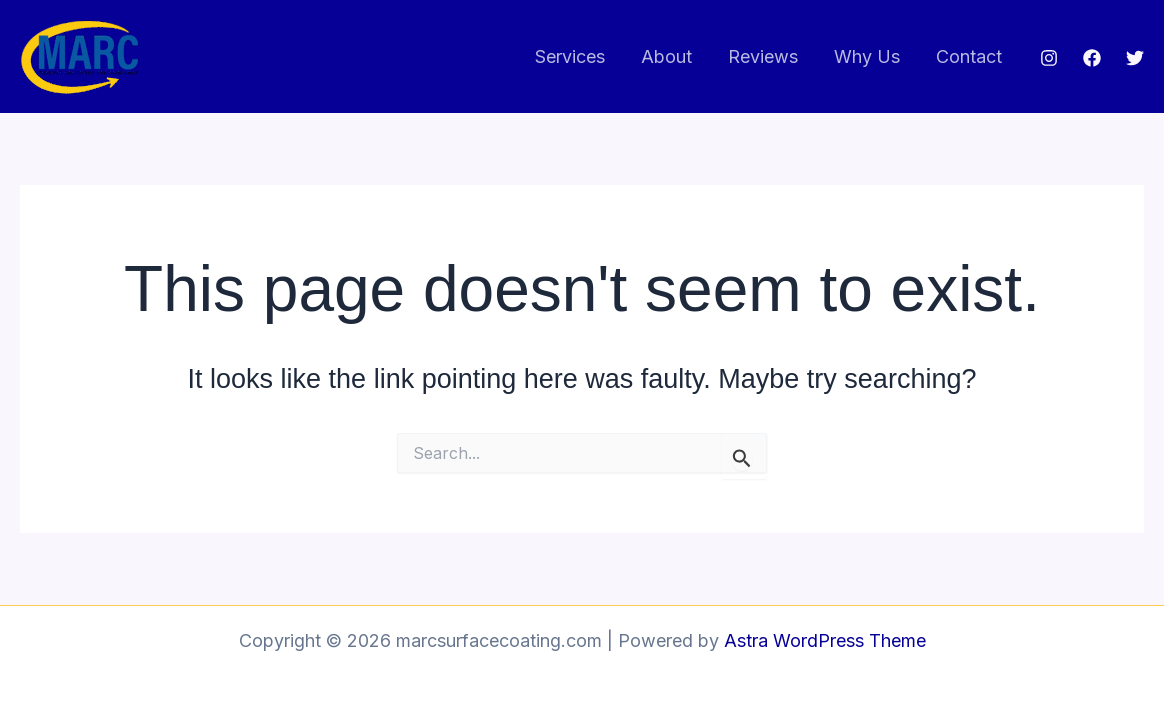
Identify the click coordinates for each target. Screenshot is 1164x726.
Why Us (867, 56)
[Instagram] (1049, 58)
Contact (969, 56)
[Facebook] (1092, 58)
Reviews (763, 56)
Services (570, 56)
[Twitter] (1135, 58)
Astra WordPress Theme (825, 640)
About (666, 56)
